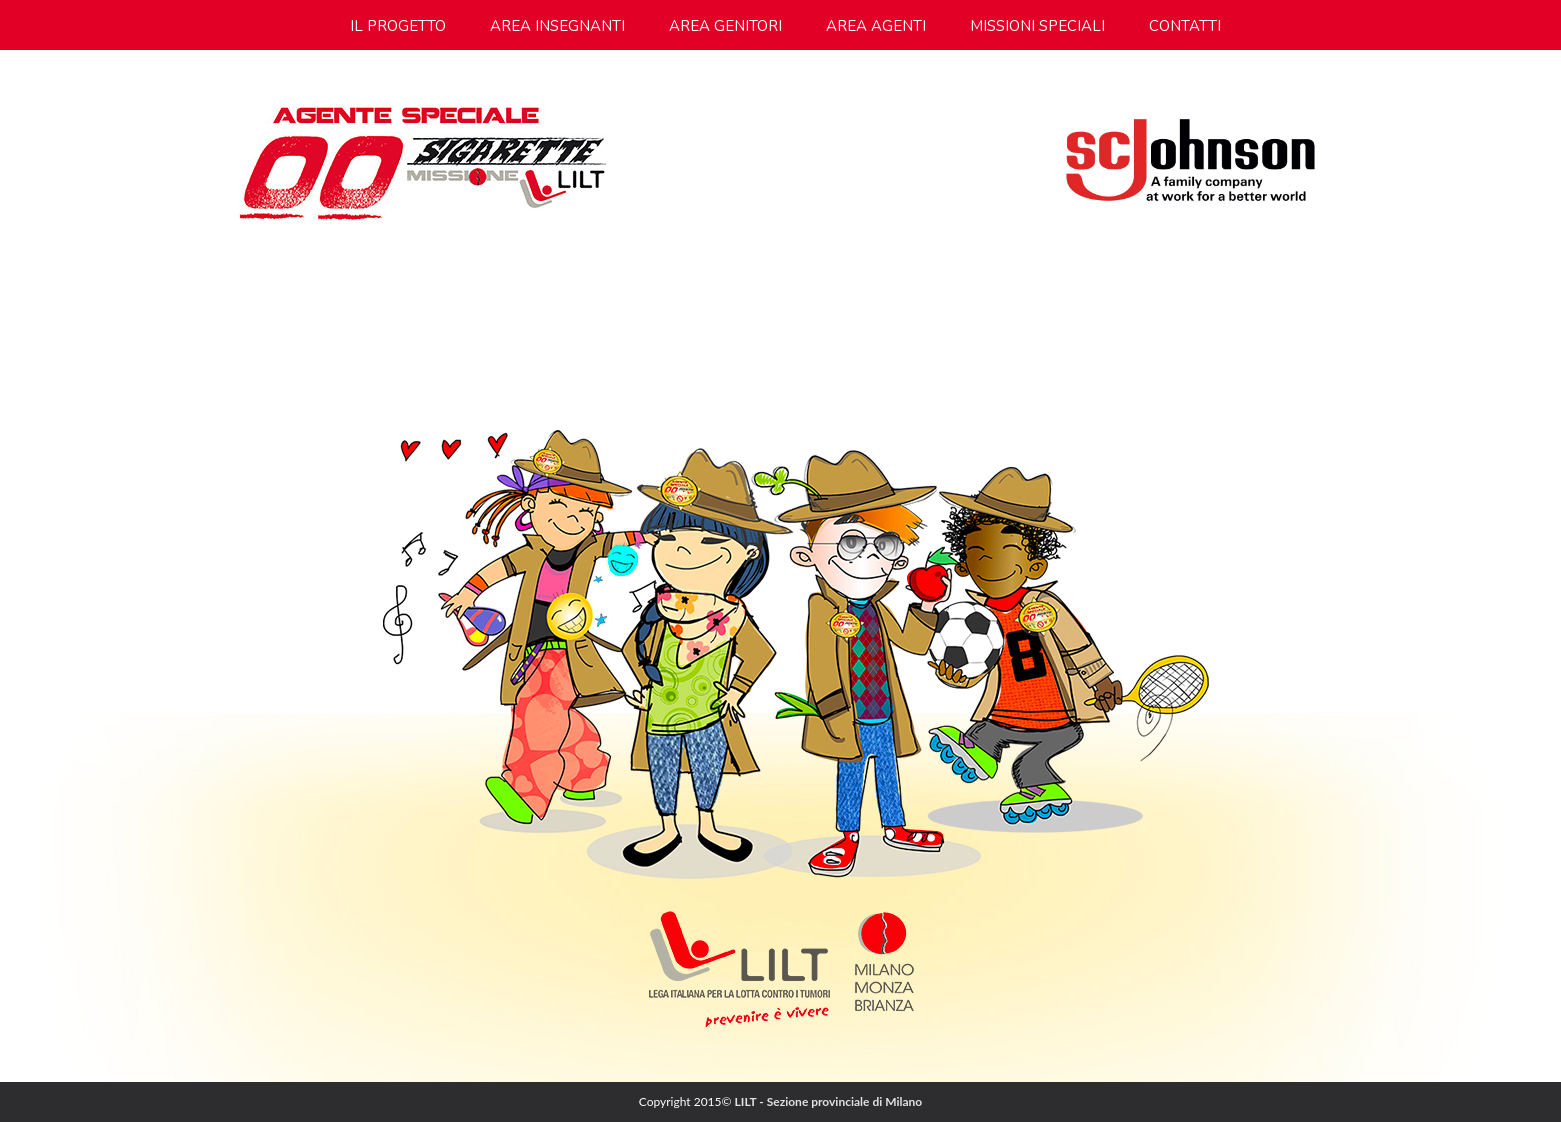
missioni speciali (1037, 26)
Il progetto (398, 26)
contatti (1185, 26)
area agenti (876, 26)
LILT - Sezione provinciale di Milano (829, 1101)
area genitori (725, 26)
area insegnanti (557, 26)
